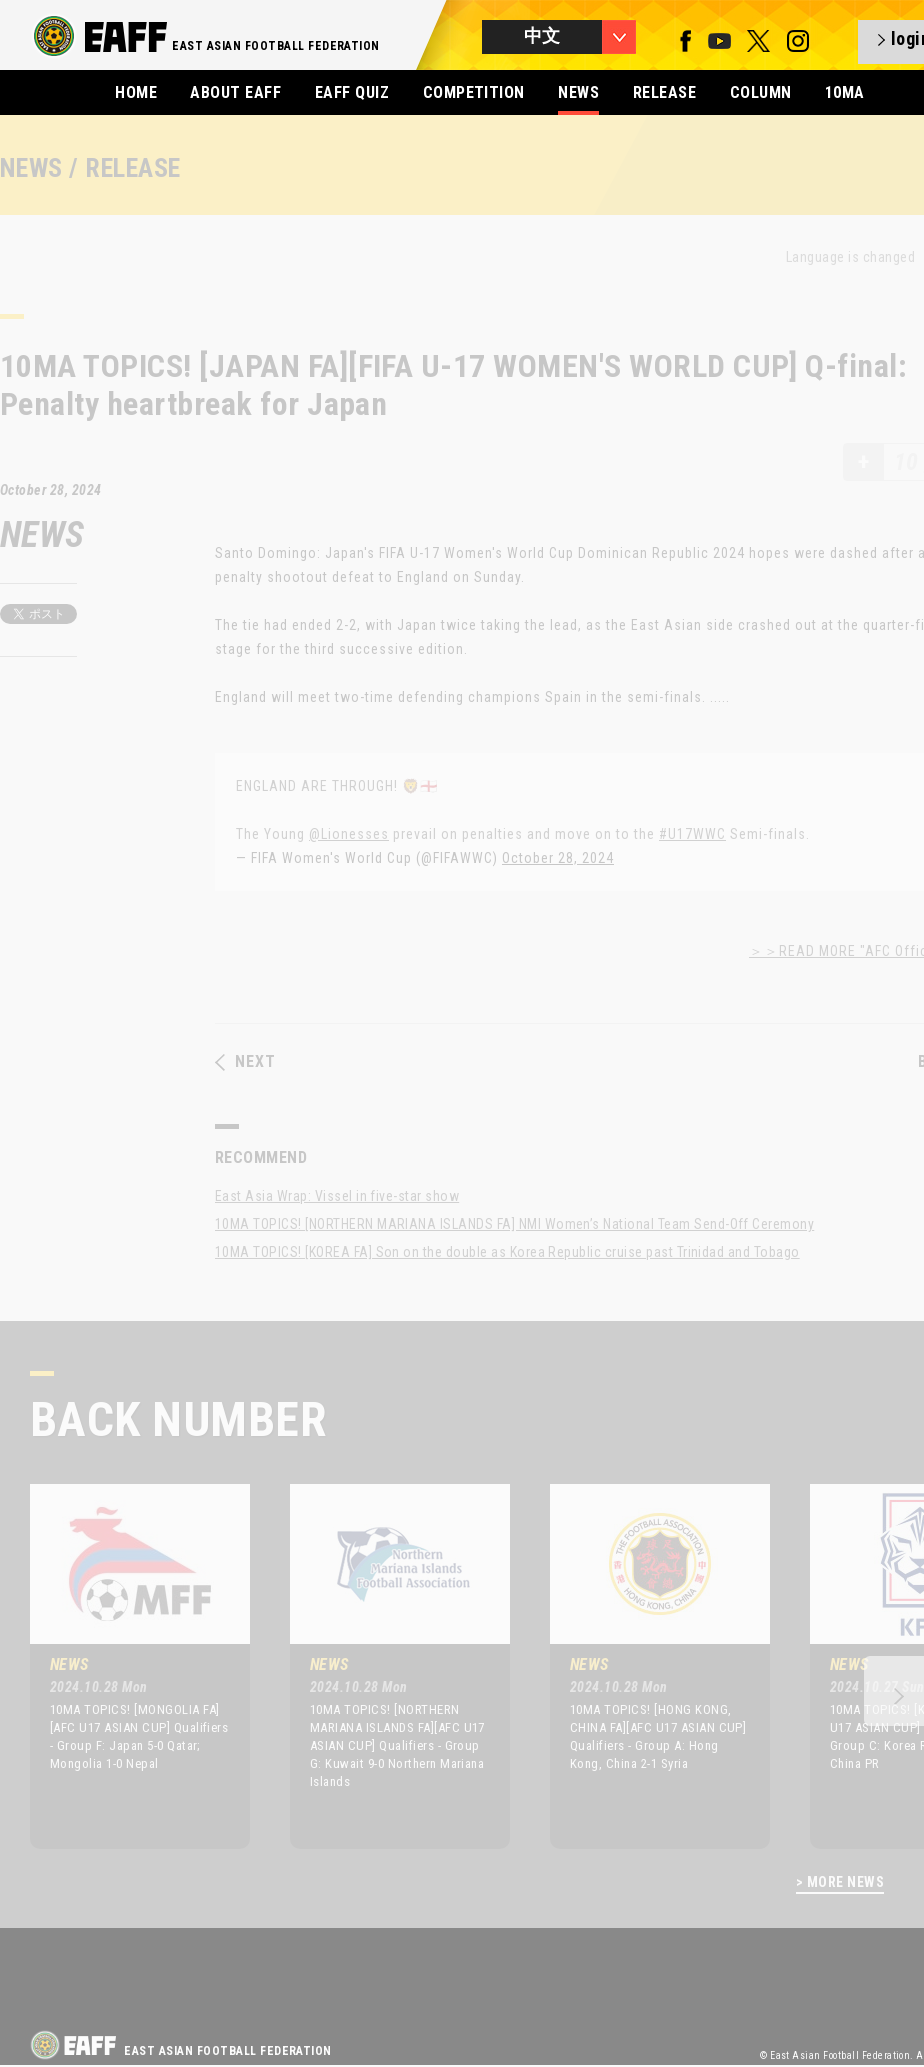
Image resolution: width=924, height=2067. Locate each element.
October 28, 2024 (558, 858)
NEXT (245, 1062)
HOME (136, 92)
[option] (125, 1666)
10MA (845, 92)
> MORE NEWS (840, 1882)
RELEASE (664, 92)
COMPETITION (474, 92)
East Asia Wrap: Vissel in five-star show (337, 1196)
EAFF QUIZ (352, 92)
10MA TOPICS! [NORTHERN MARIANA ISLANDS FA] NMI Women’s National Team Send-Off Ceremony (514, 1224)
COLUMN (761, 92)
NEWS (578, 92)
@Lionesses (349, 834)
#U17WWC (692, 834)
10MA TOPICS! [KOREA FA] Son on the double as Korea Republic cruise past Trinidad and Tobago (507, 1252)
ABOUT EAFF (235, 92)
